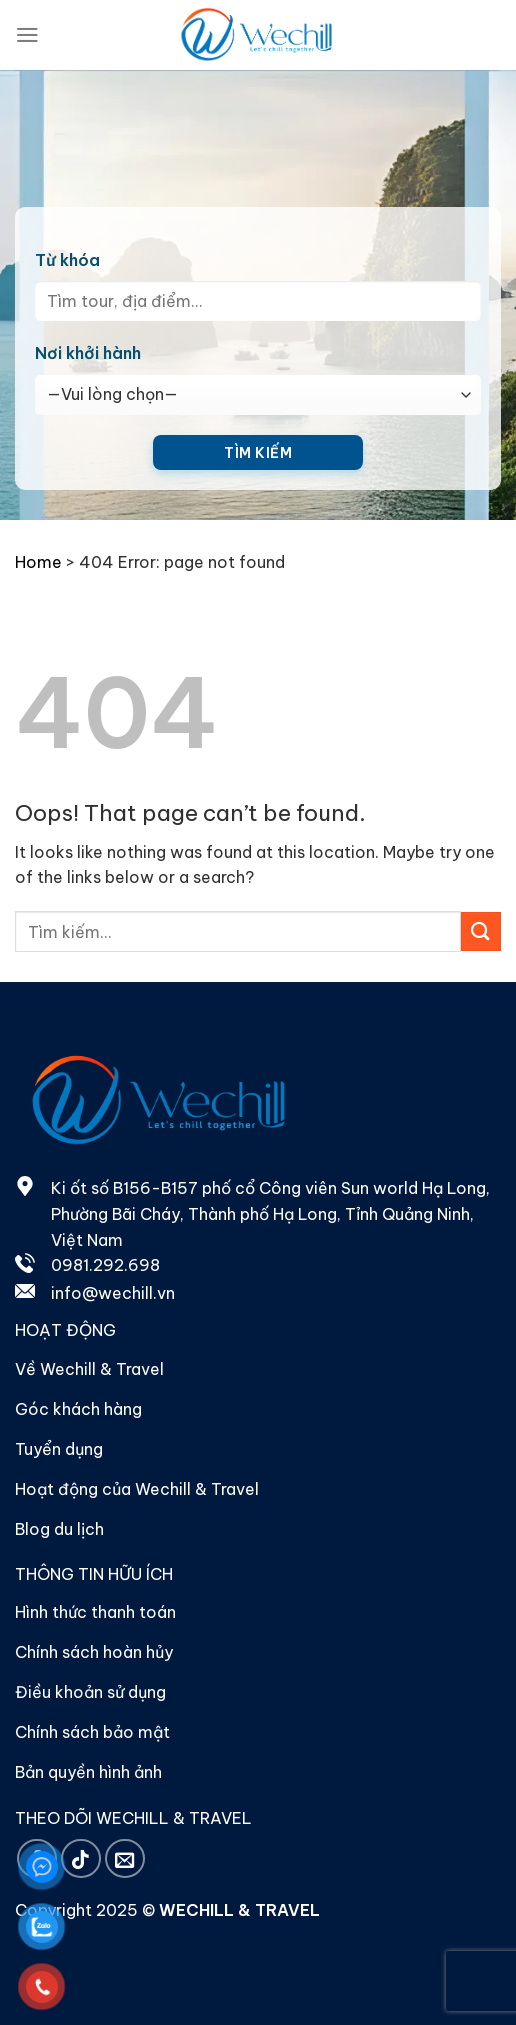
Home (38, 562)
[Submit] (481, 931)
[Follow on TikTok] (81, 1858)
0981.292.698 (105, 1265)
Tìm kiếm (258, 453)
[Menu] (27, 35)
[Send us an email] (125, 1858)
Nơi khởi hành (88, 353)
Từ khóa (67, 260)
